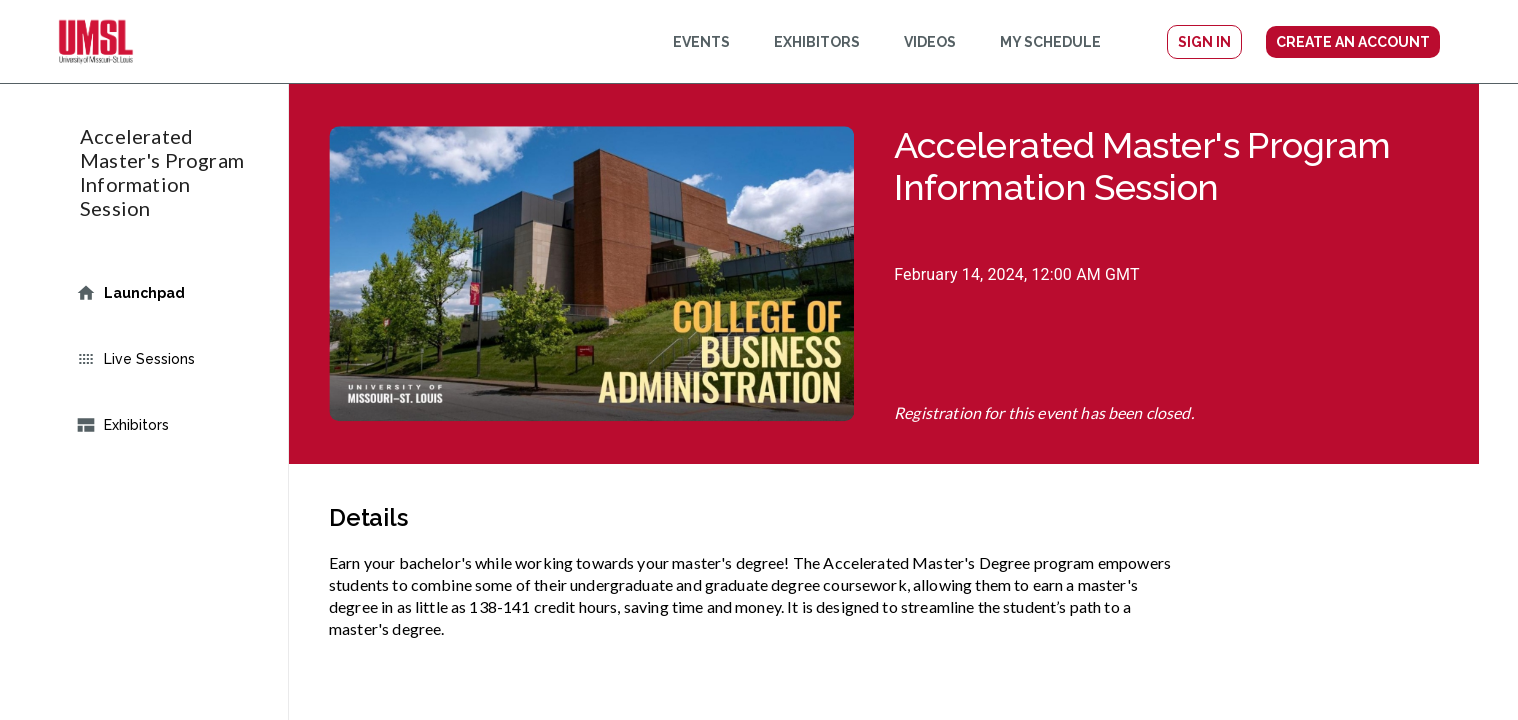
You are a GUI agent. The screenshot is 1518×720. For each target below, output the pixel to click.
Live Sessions (164, 359)
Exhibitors (164, 425)
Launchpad (164, 293)
